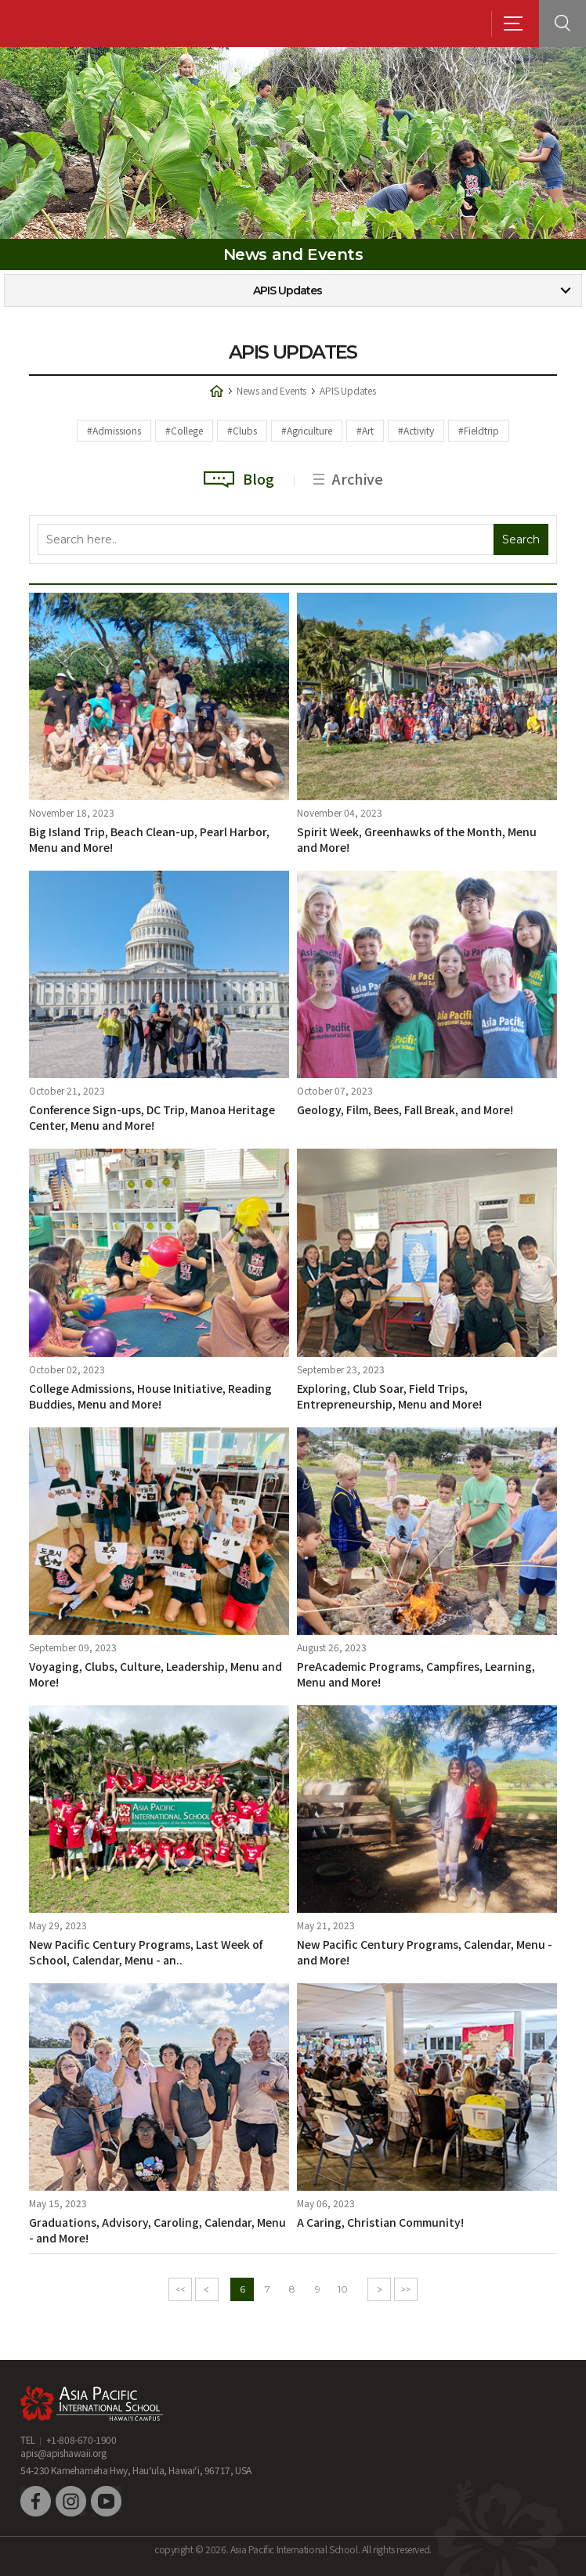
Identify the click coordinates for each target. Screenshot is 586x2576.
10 (343, 2289)
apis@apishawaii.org (63, 2452)
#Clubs (242, 430)
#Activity (416, 430)
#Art (365, 430)
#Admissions (114, 430)
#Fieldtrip (478, 430)
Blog (239, 478)
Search (521, 539)
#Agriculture (306, 430)
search (562, 23)
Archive (348, 478)
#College (184, 430)
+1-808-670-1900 (81, 2439)
